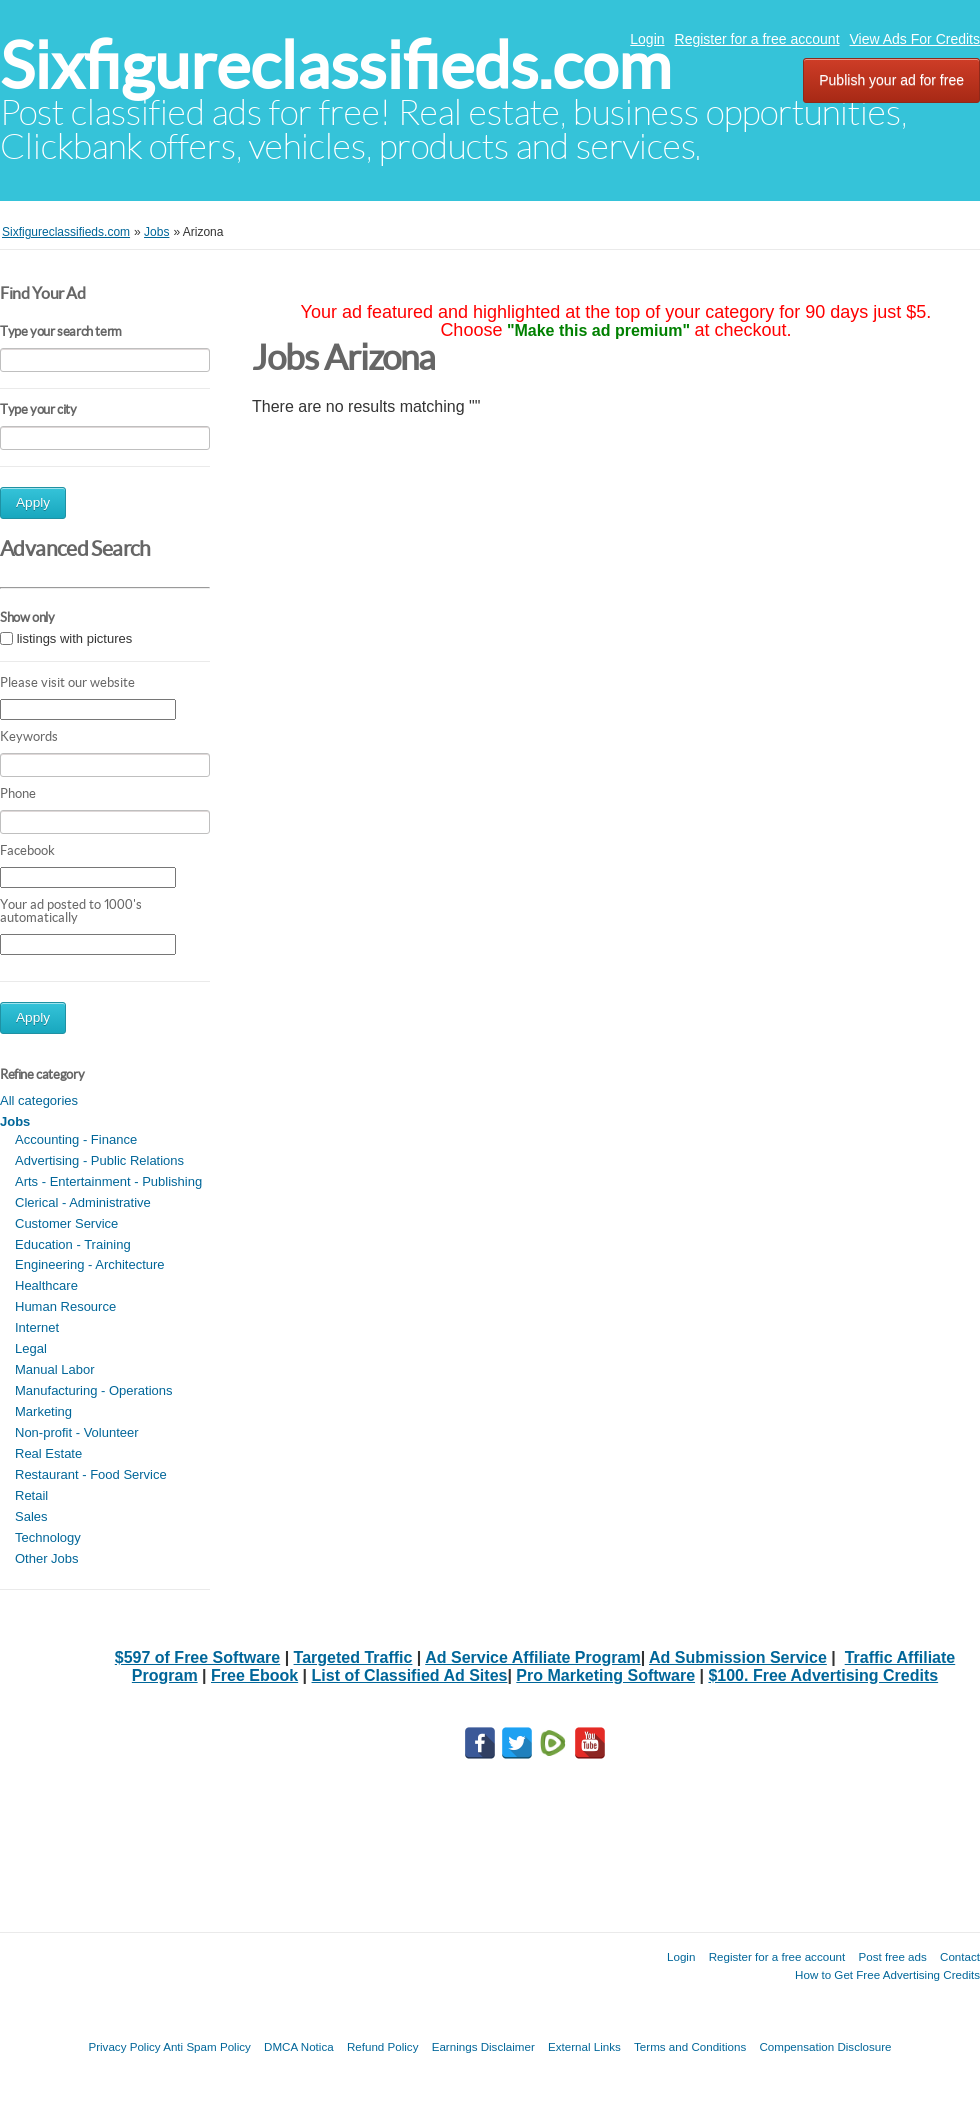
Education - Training (73, 1244)
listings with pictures (75, 638)
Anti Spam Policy (207, 2046)
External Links (584, 2046)
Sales (31, 1516)
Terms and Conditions (690, 2046)
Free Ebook (254, 1675)
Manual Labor (55, 1369)
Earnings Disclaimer (483, 2046)
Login (647, 39)
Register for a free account (757, 39)
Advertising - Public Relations (99, 1160)
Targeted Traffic (353, 1657)
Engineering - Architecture (90, 1264)
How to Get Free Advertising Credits (887, 1974)
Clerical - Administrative (83, 1202)
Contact (960, 1956)
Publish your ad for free (891, 80)
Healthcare (46, 1285)
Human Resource (65, 1306)
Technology (48, 1537)
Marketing (43, 1411)
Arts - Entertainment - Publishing (108, 1181)
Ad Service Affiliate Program (532, 1657)
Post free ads (892, 1956)
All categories (39, 1100)
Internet (37, 1327)
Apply (33, 502)
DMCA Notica (299, 2046)
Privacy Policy (124, 2046)
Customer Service (66, 1223)
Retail (31, 1495)
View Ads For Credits (915, 39)
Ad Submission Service (738, 1657)
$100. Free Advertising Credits (823, 1675)
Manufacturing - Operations (94, 1390)
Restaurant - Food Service (91, 1474)
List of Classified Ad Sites (410, 1675)
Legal (31, 1348)
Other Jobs (47, 1558)
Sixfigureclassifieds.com (335, 65)
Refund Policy (383, 2046)
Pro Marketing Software (605, 1675)
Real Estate (48, 1453)
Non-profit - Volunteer (77, 1432)
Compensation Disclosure (825, 2046)
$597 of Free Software (197, 1657)
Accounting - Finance (76, 1139)
